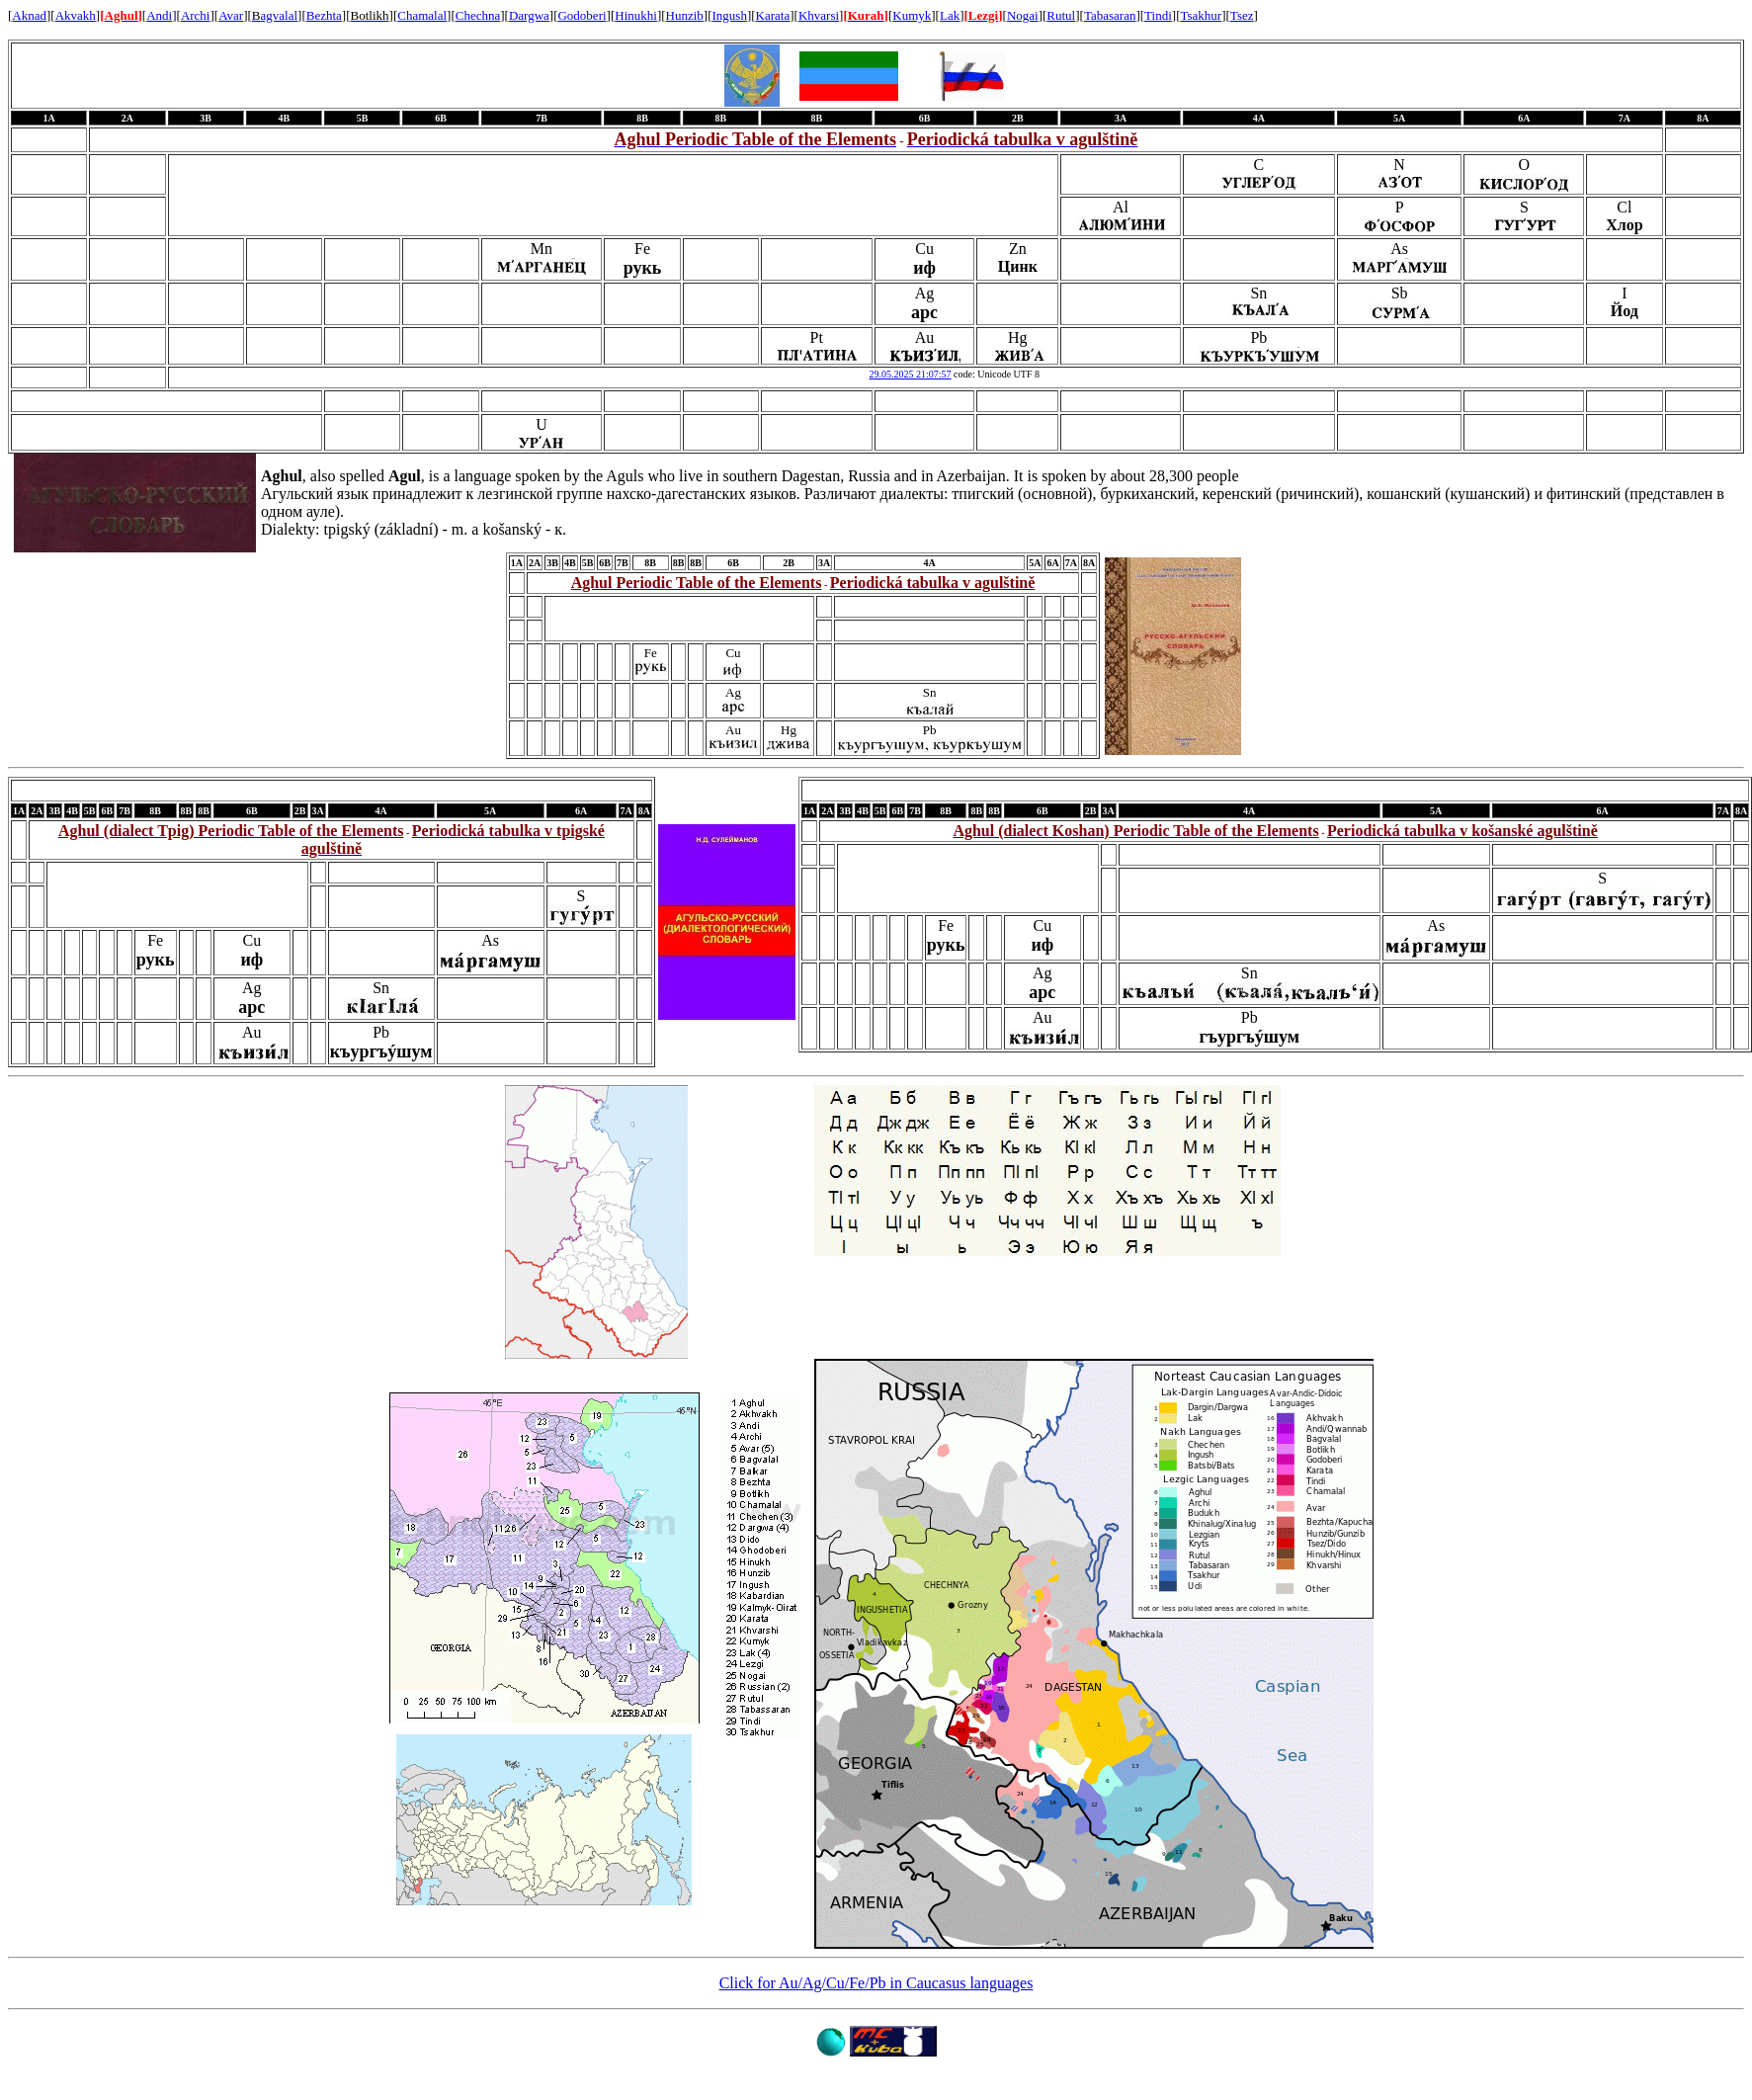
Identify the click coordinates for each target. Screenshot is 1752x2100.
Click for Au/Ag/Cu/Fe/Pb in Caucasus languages (876, 1982)
